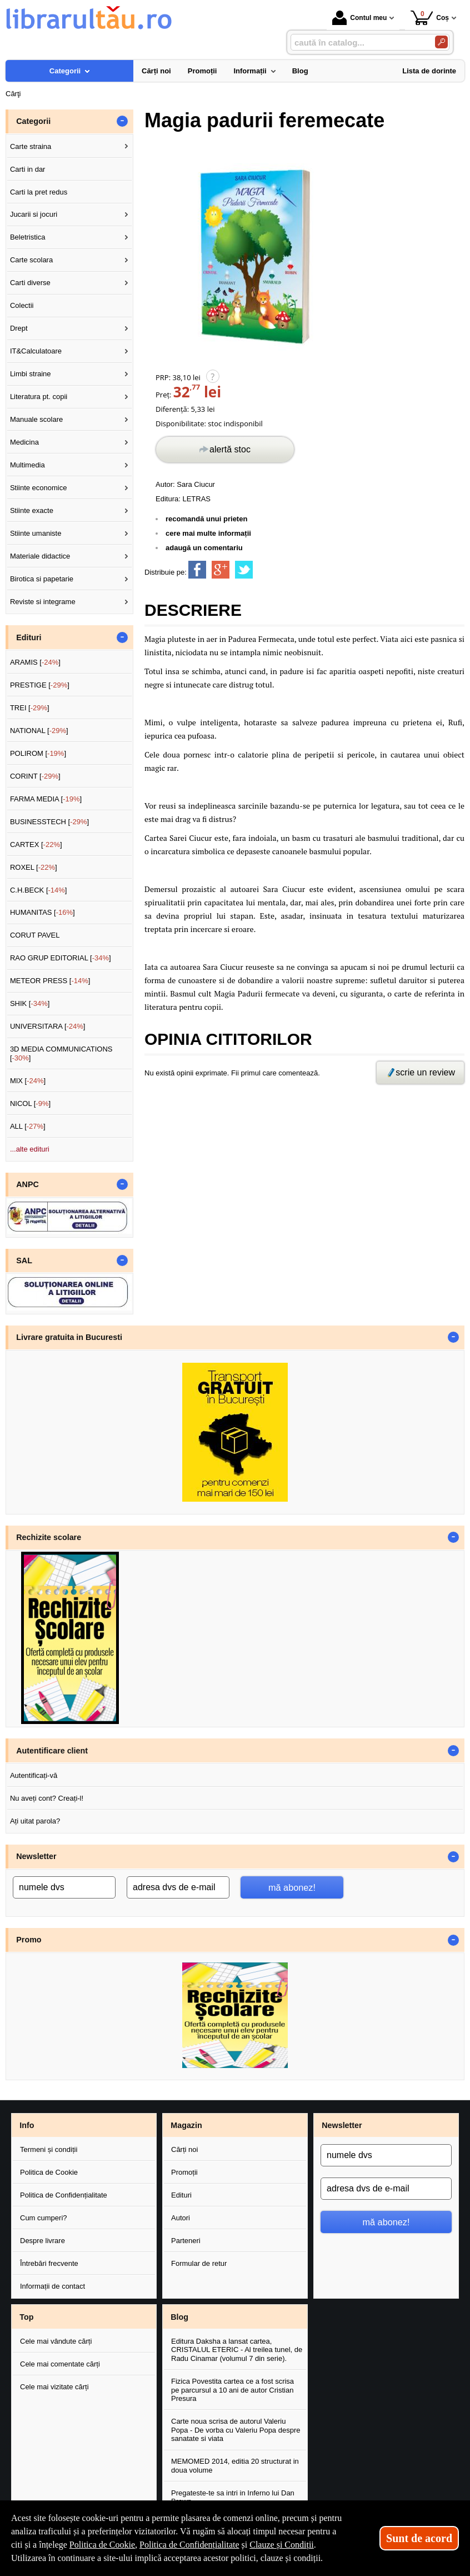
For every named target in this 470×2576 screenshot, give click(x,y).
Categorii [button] (33, 121)
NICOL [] (30, 1103)
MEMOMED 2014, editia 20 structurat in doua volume (235, 2465)
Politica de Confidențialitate (63, 2195)
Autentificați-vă (33, 1775)
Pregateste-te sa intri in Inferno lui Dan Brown (232, 2497)
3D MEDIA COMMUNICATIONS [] (61, 1053)
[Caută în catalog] (441, 42)
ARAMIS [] (35, 662)
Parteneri (186, 2240)
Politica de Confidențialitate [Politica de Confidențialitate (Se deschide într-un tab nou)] (189, 2544)
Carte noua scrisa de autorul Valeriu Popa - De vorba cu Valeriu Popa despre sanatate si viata (235, 2430)
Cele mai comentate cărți (60, 2364)
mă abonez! (292, 1887)
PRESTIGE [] (39, 685)
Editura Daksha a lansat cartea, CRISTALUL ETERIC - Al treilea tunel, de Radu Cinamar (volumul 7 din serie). (236, 2350)
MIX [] (28, 1081)
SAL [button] (24, 1260)
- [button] (122, 121)
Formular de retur (199, 2263)
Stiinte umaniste (36, 533)
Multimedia (27, 465)
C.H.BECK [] (38, 890)
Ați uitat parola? (35, 1821)
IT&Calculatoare (36, 351)
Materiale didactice (40, 556)
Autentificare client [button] (52, 1750)
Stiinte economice (38, 488)
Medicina (24, 442)
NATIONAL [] (39, 730)
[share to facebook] (197, 570)
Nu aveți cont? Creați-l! (46, 1798)
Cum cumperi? (43, 2218)
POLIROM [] (38, 753)
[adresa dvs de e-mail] (178, 1887)
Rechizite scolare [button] (48, 1537)
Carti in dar (28, 169)
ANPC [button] (27, 1184)
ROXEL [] (33, 867)
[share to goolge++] (220, 570)
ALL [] (28, 1126)
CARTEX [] (36, 844)
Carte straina (30, 146)
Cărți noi (184, 2149)
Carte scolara (31, 260)
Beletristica (28, 237)
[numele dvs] (64, 1887)
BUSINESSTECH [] (49, 822)
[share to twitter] (244, 570)
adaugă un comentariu (204, 548)
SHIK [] (30, 1003)
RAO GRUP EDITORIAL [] (60, 958)
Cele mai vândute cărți (56, 2341)
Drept (19, 328)
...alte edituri (29, 1149)
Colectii (22, 305)
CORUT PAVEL (35, 935)
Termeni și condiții (48, 2149)
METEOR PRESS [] (50, 980)
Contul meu (359, 18)
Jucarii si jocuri (33, 214)
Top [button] (26, 2317)
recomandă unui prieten (206, 519)
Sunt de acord (419, 2538)
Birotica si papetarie (41, 579)
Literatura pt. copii (38, 396)
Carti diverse (30, 282)
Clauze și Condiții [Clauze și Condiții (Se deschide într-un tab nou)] (281, 2544)
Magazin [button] (186, 2125)
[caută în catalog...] (358, 42)
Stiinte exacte (31, 510)
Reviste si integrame (43, 601)
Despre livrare (42, 2240)
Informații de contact (52, 2286)
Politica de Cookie (49, 2172)
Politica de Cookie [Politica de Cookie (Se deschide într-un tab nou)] (102, 2544)
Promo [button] (28, 1939)
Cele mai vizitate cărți (54, 2387)
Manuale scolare (36, 419)
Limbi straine (30, 374)
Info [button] (26, 2125)
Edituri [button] (28, 637)
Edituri (181, 2195)
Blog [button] (179, 2317)
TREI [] (29, 708)
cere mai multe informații (208, 533)
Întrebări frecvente (49, 2263)
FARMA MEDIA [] (46, 799)
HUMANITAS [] (42, 912)
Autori (180, 2218)
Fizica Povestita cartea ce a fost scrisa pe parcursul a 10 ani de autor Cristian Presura (232, 2390)
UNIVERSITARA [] (48, 1026)
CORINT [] (35, 776)
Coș (430, 17)
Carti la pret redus (38, 192)
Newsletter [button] (36, 1856)
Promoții (184, 2172)
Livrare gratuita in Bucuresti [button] (69, 1337)
